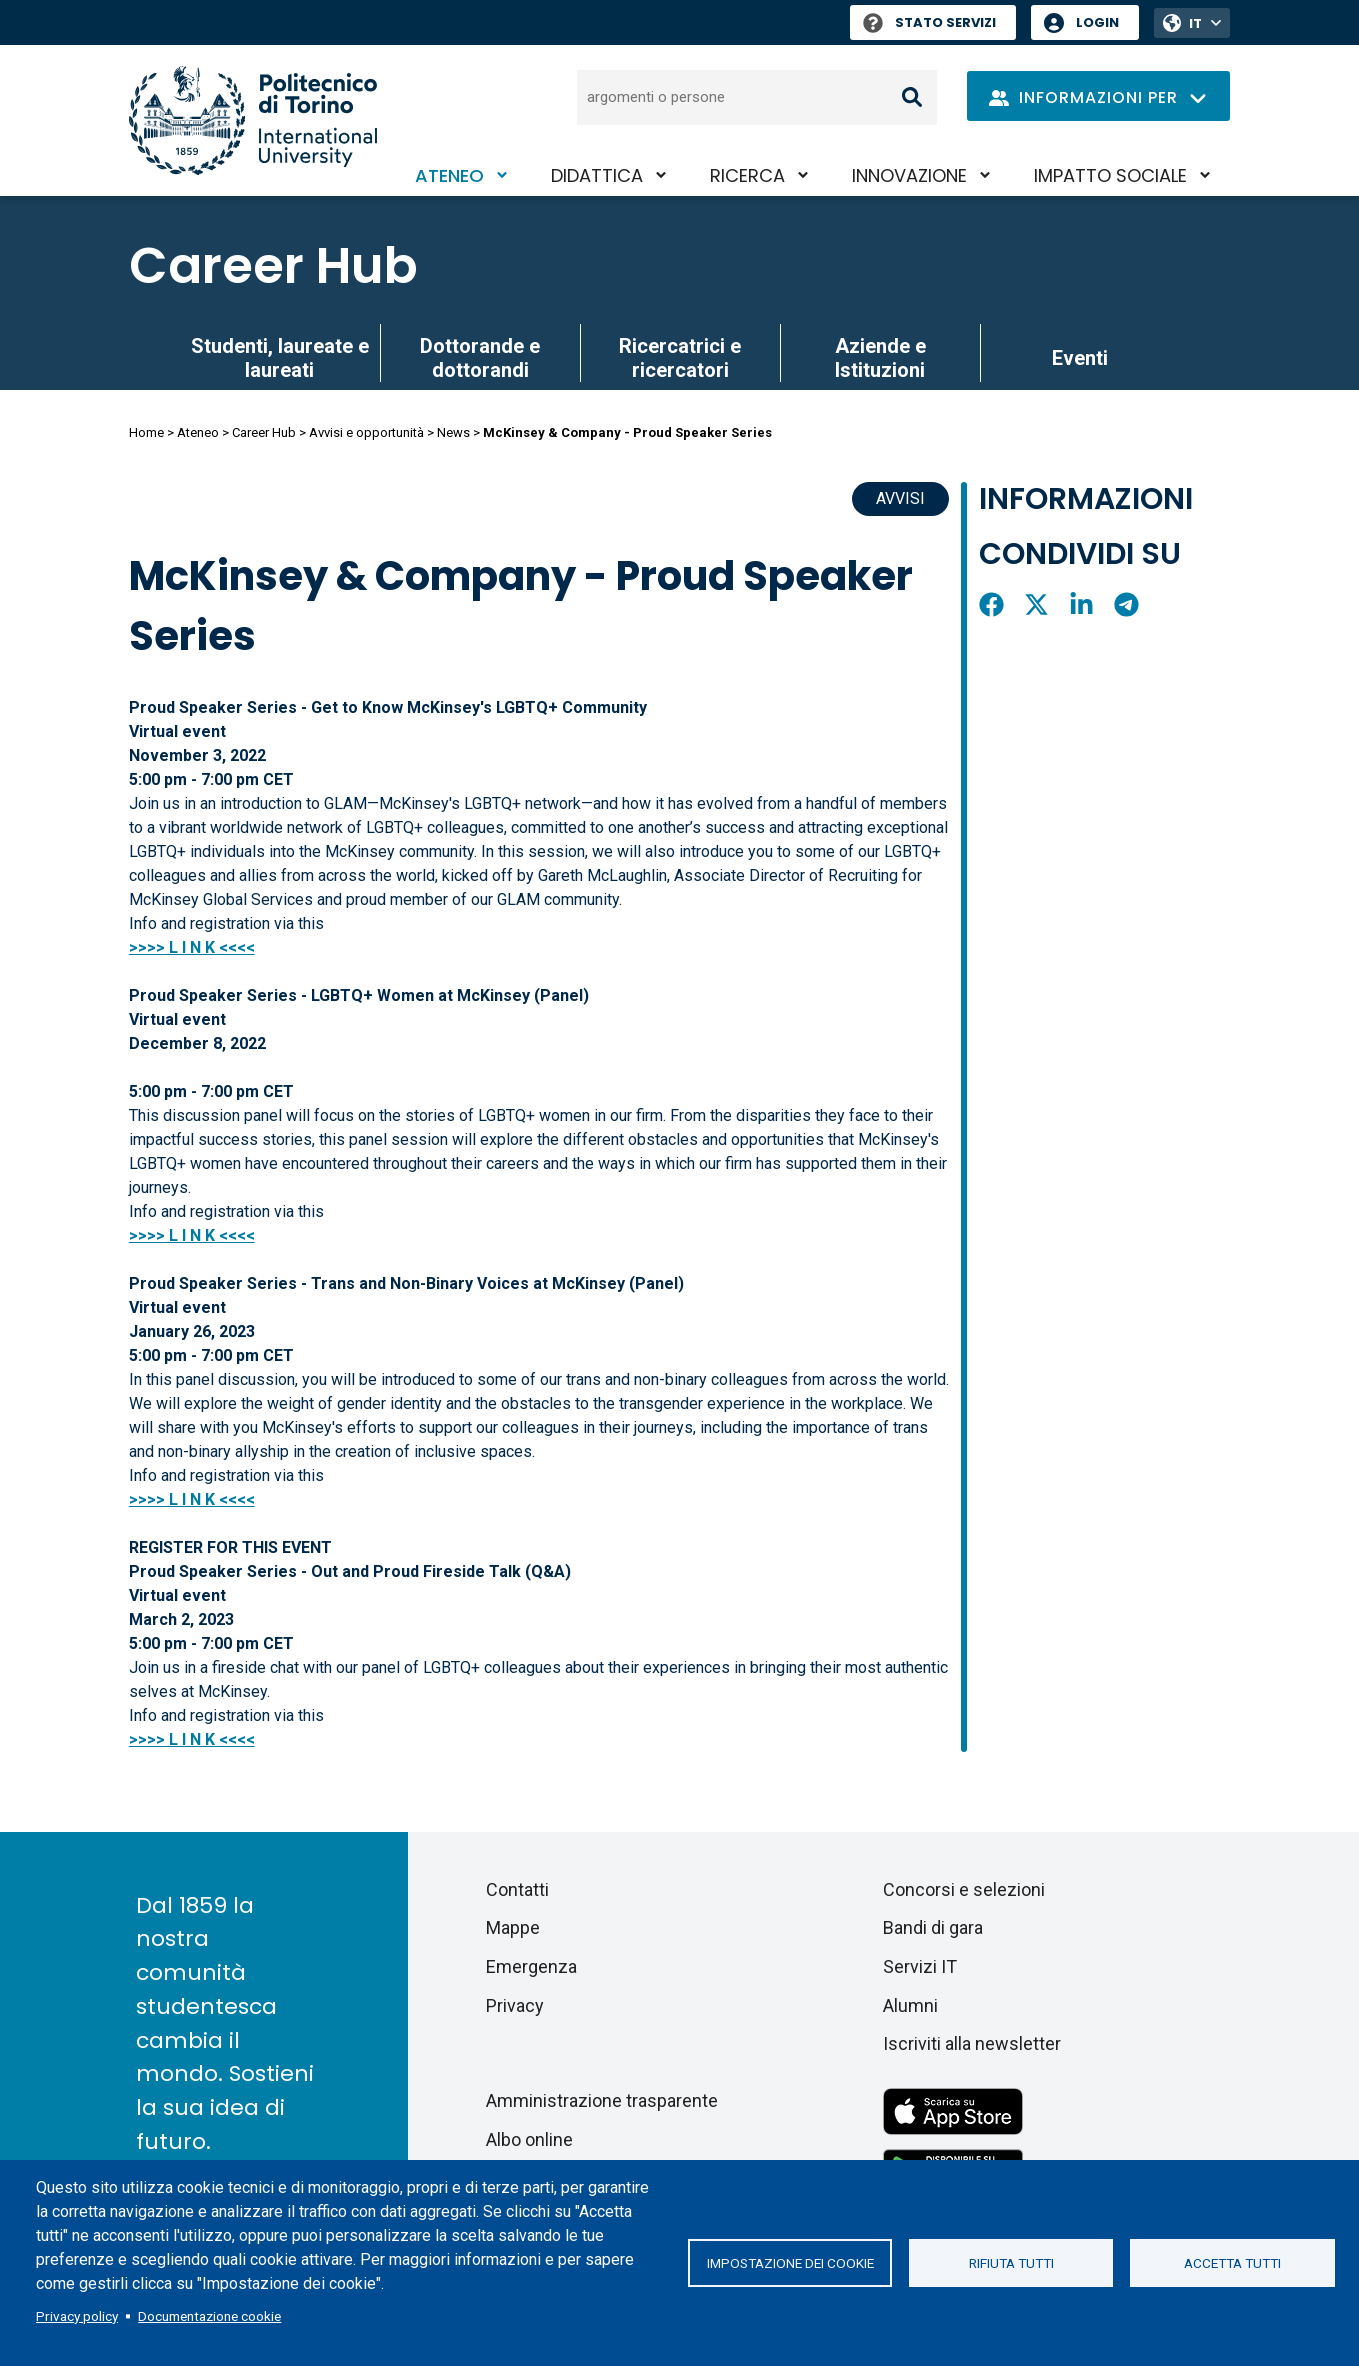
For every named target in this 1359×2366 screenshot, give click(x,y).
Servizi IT (920, 1966)
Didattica (597, 175)
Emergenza (531, 1966)
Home (146, 432)
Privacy (515, 2005)
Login (1097, 22)
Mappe (513, 1927)
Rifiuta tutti (1011, 2263)
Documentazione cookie (209, 2316)
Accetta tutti (1232, 2263)
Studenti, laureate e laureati (280, 358)
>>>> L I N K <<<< (192, 1235)
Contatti (517, 1889)
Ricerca (747, 175)
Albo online (529, 2139)
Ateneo (449, 175)
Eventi (1080, 358)
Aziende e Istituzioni (880, 358)
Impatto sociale (1110, 175)
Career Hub (273, 266)
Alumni (910, 2005)
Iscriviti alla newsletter (972, 2043)
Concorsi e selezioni (964, 1889)
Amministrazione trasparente (602, 2100)
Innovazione (909, 175)
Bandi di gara (933, 1927)
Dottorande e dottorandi (480, 358)
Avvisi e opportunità (366, 432)
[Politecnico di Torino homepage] (253, 120)
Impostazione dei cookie (790, 2263)
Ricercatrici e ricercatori (680, 358)
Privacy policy (77, 2316)
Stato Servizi (929, 22)
